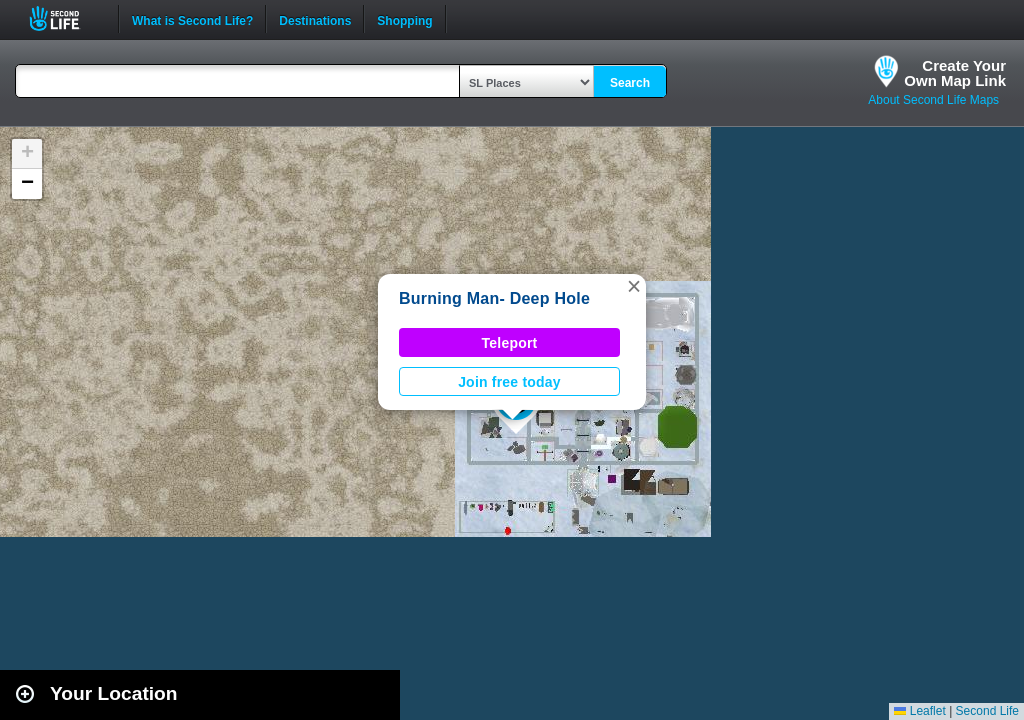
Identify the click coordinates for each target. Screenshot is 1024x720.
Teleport (510, 343)
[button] (634, 286)
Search (630, 83)
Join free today (509, 382)
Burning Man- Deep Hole (494, 298)
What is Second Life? (192, 19)
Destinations (315, 19)
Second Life (65, 18)
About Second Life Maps (933, 100)
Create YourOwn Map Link (955, 73)
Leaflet (919, 711)
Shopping (404, 19)
